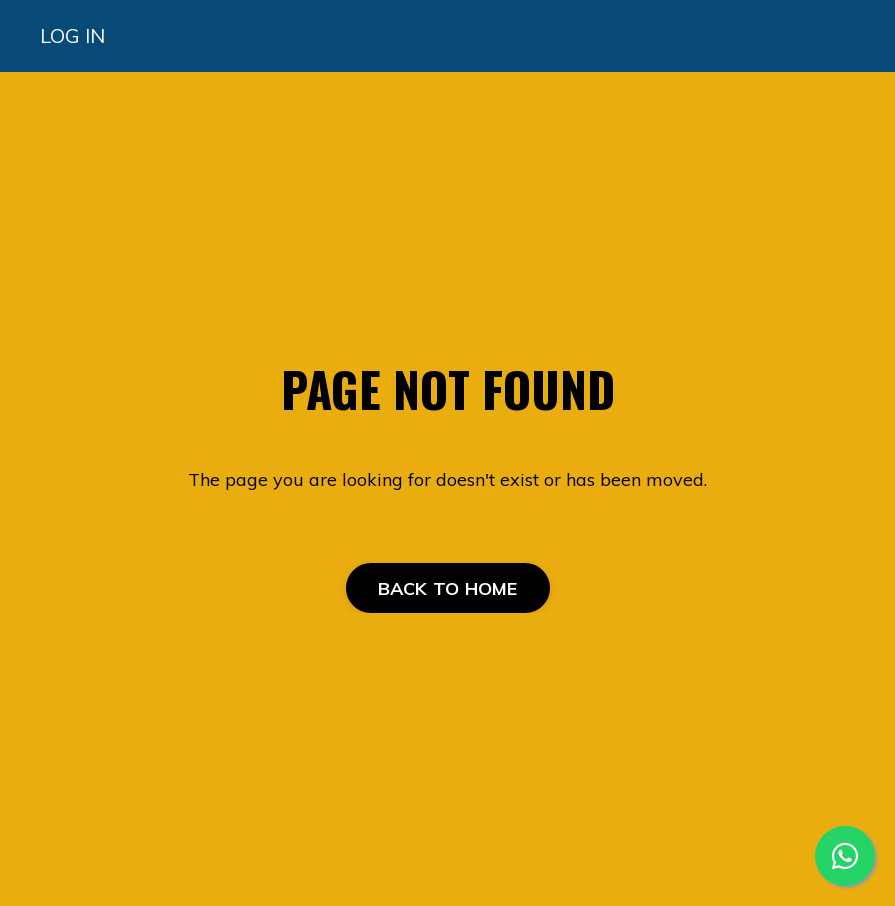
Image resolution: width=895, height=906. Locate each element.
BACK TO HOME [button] (448, 588)
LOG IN (72, 35)
